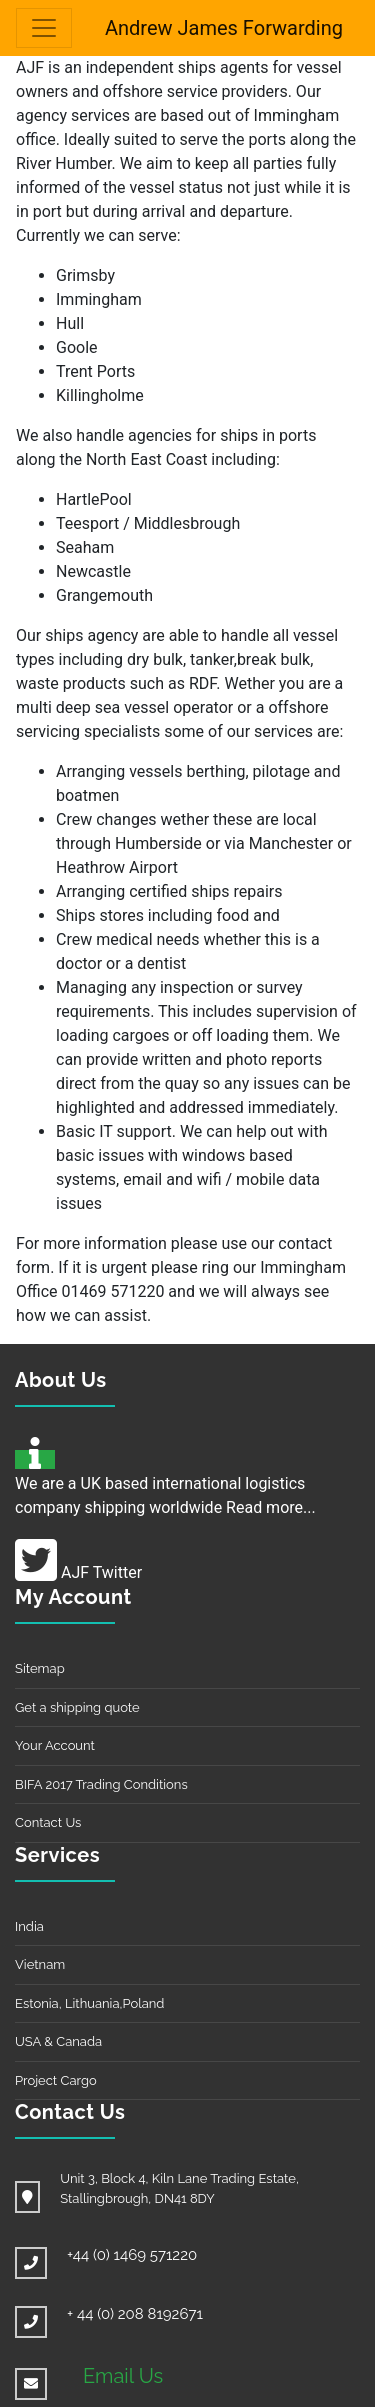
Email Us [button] (123, 2376)
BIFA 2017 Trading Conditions (101, 1784)
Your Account (55, 1745)
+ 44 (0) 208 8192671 (135, 2314)
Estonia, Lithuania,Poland (89, 2003)
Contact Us (48, 1822)
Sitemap (40, 1668)
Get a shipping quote (77, 1707)
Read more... (271, 1507)
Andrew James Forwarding (224, 28)
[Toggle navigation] (44, 28)
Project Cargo (56, 2080)
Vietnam (40, 1964)
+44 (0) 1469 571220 (132, 2255)
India (29, 1926)
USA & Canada (58, 2041)
